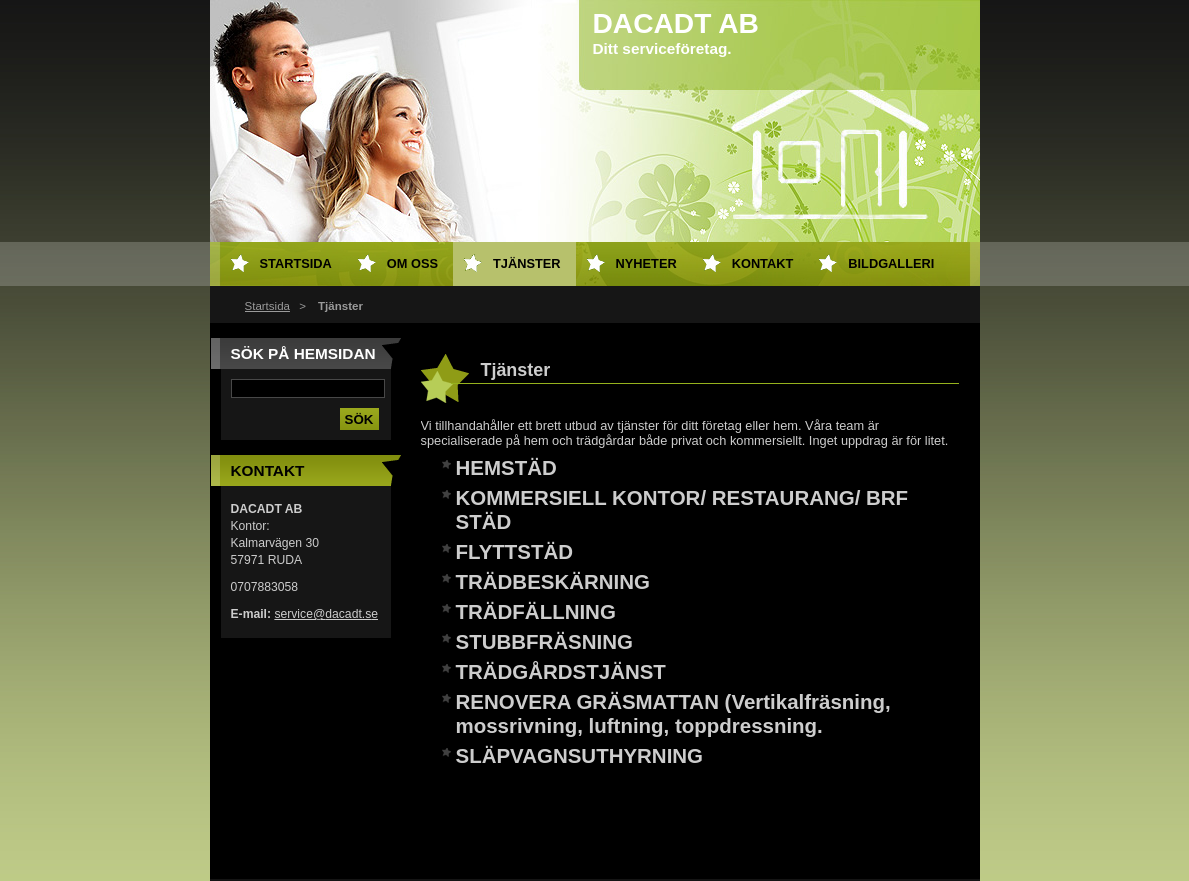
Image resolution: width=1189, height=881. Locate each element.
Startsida (267, 306)
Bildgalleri (891, 263)
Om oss (412, 263)
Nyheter (646, 263)
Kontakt (763, 263)
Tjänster (527, 263)
